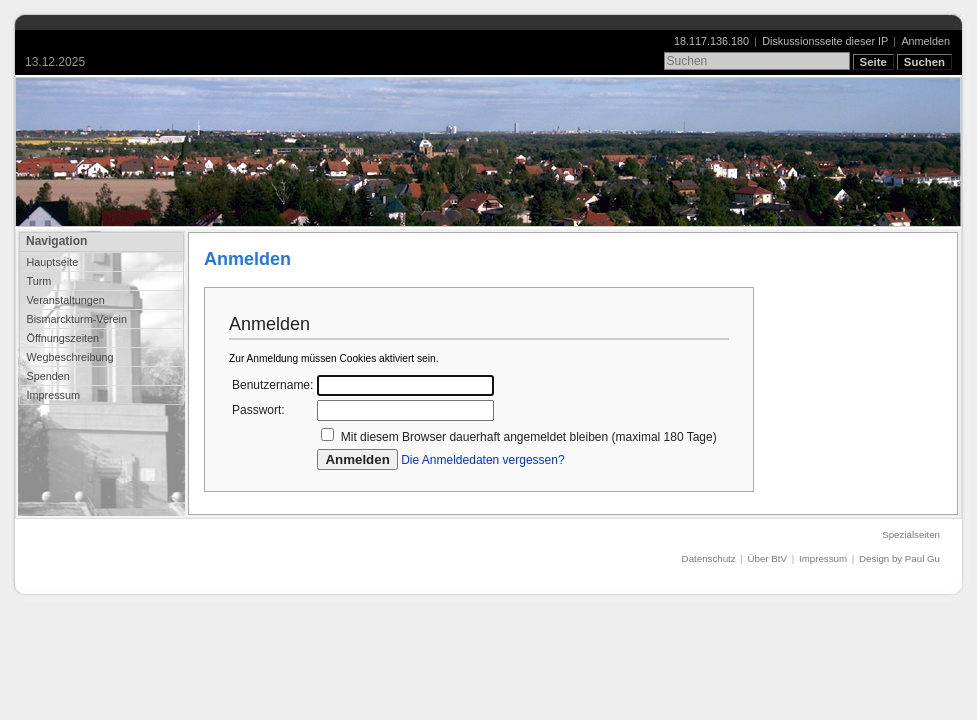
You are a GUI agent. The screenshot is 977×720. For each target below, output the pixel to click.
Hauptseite (52, 262)
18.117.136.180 (711, 41)
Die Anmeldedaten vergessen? (482, 460)
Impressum (53, 395)
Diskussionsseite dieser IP (825, 41)
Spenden (47, 376)
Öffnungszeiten (62, 338)
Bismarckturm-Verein (76, 319)
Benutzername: (272, 385)
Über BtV (767, 558)
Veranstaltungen (65, 300)
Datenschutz (709, 558)
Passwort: (258, 410)
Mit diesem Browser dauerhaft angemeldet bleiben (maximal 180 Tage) (529, 437)
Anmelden (925, 41)
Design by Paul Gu (899, 558)
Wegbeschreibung (69, 357)
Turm (38, 281)
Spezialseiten (911, 534)
